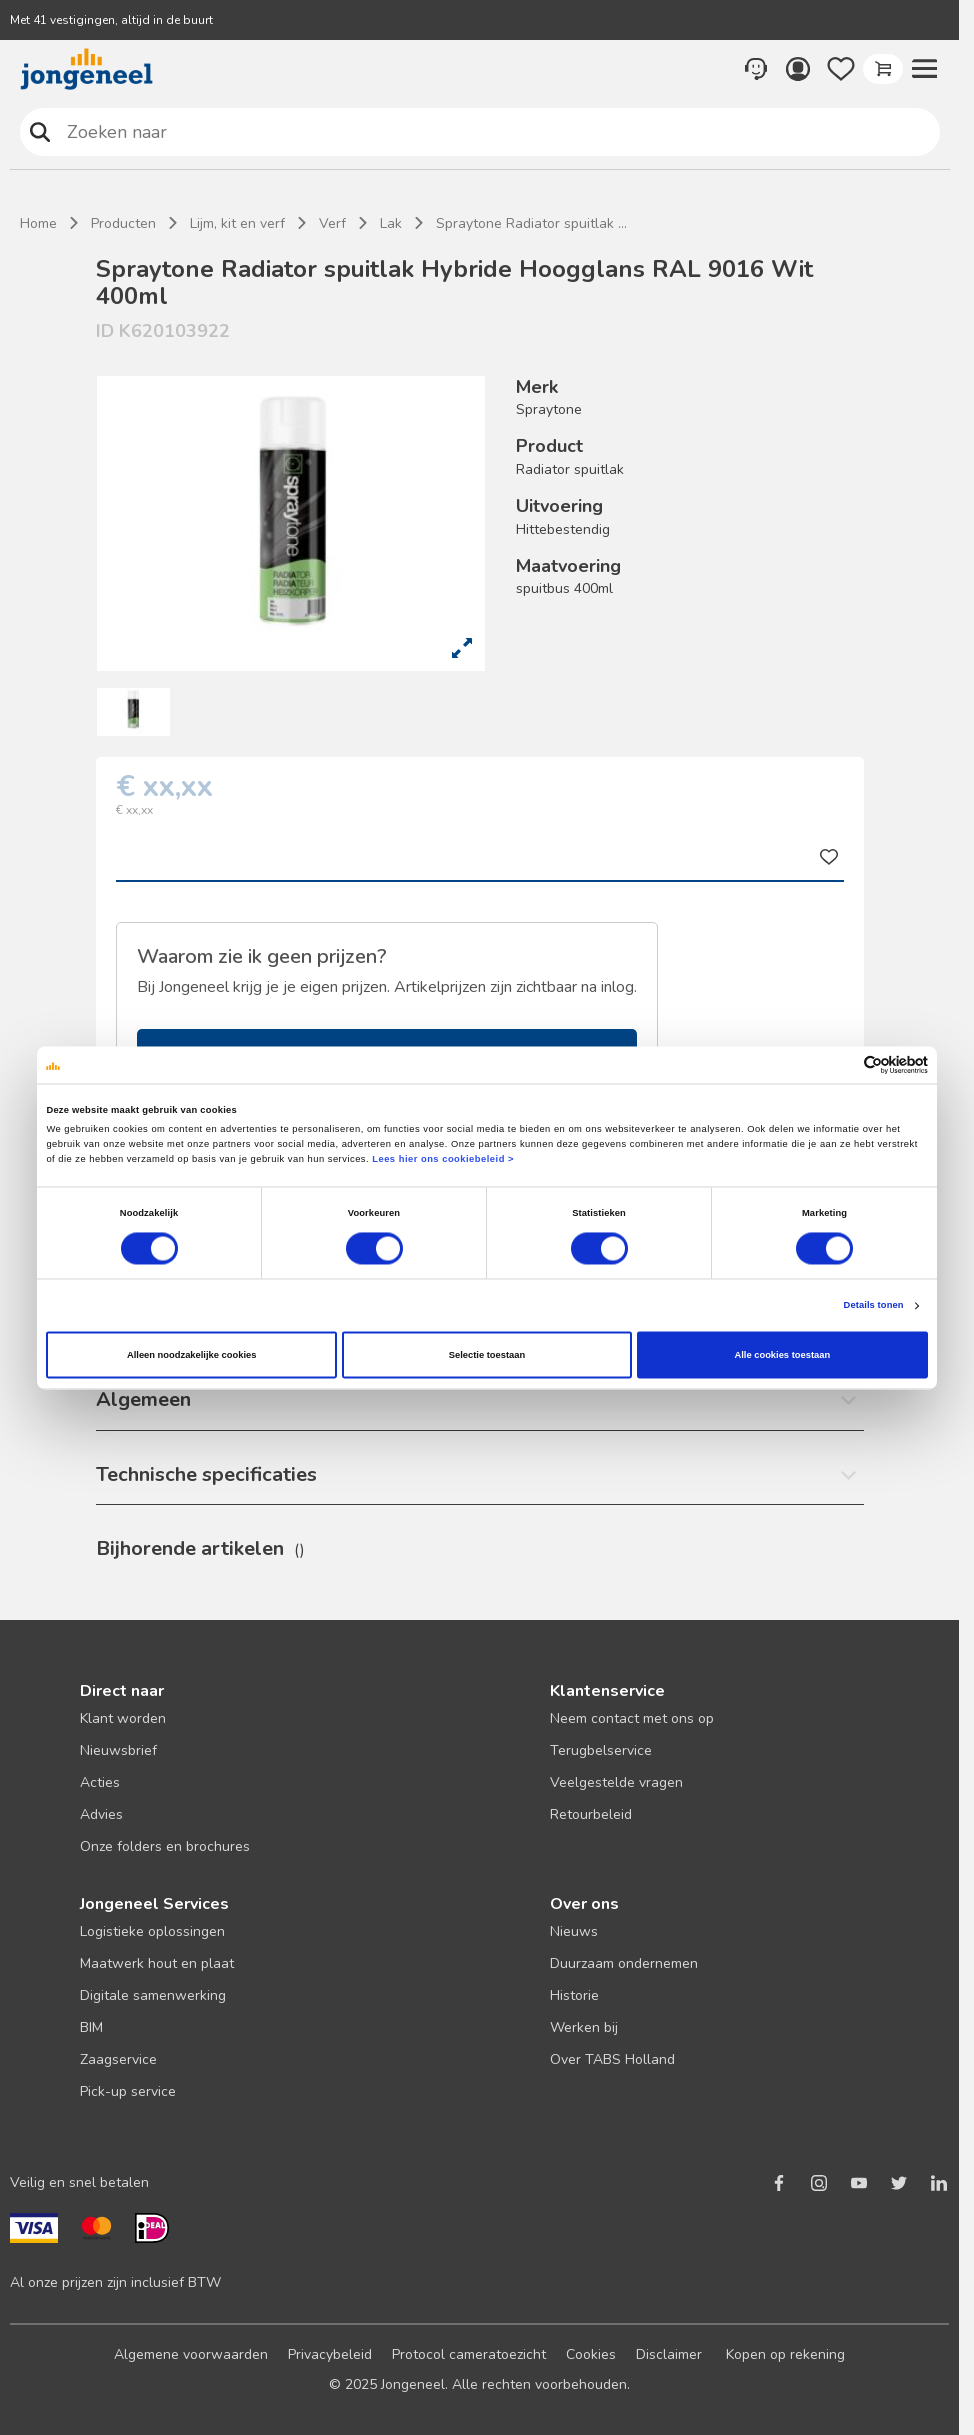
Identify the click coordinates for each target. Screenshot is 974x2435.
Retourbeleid (591, 1814)
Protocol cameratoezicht (469, 2354)
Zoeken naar (39, 131)
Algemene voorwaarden (191, 2354)
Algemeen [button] (143, 1399)
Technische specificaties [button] (206, 1474)
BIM (91, 2027)
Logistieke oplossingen (152, 1931)
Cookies (591, 2354)
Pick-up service (128, 2091)
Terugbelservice (601, 1750)
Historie (574, 1995)
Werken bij (584, 2027)
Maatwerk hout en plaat (157, 1963)
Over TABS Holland (612, 2059)
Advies (101, 1814)
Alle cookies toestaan (782, 1355)
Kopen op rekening (785, 2354)
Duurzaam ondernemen (624, 1963)
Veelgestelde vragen (616, 1782)
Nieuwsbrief (118, 1750)
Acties (100, 1782)
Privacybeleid (330, 2354)
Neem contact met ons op (632, 1718)
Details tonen (874, 1306)
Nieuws (574, 1931)
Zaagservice (118, 2059)
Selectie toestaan (487, 1355)
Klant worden (123, 1718)
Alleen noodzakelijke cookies (192, 1355)
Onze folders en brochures (165, 1846)
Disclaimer (669, 2354)
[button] (925, 69)
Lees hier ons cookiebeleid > (443, 1160)
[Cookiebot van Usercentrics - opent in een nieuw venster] (840, 1064)
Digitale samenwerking (153, 1995)
